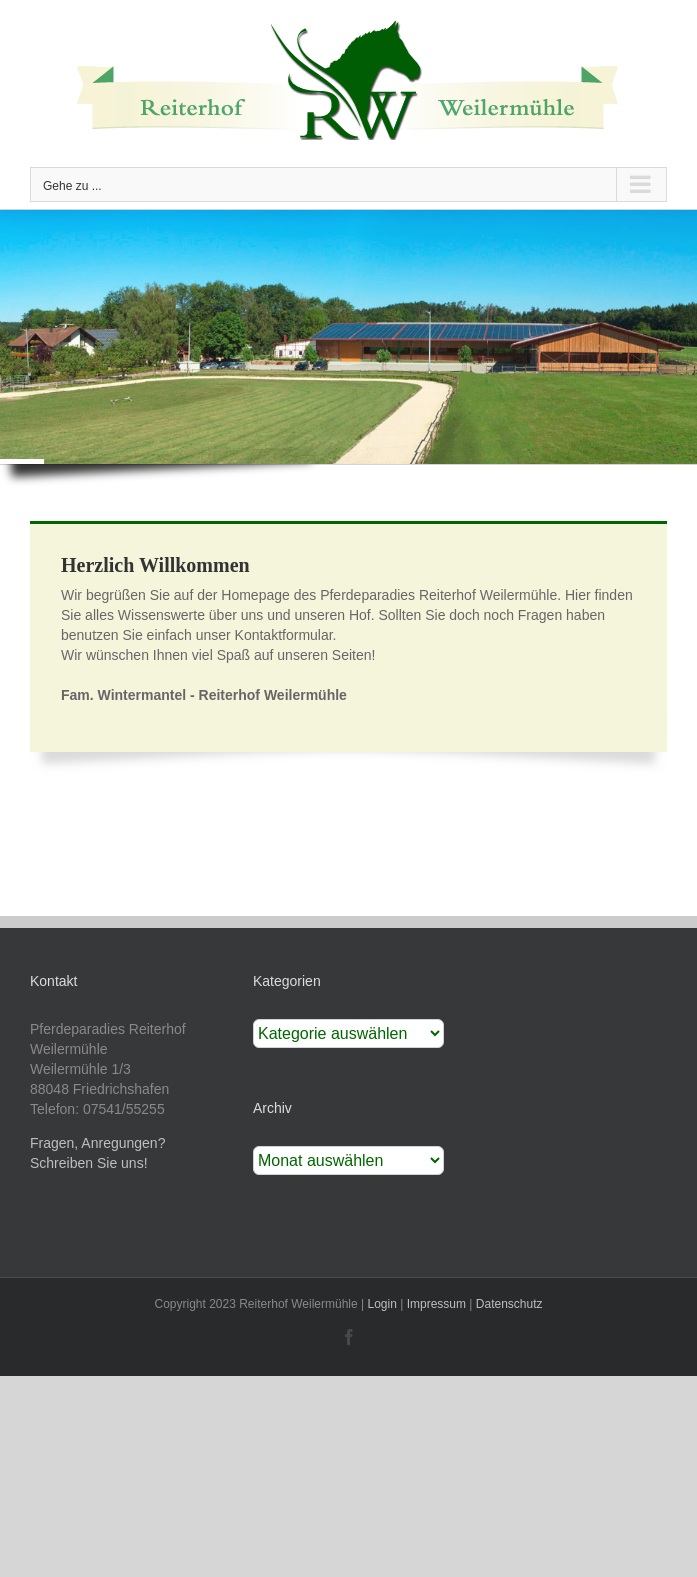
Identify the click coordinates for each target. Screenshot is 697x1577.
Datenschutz (509, 1304)
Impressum (436, 1304)
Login (381, 1304)
